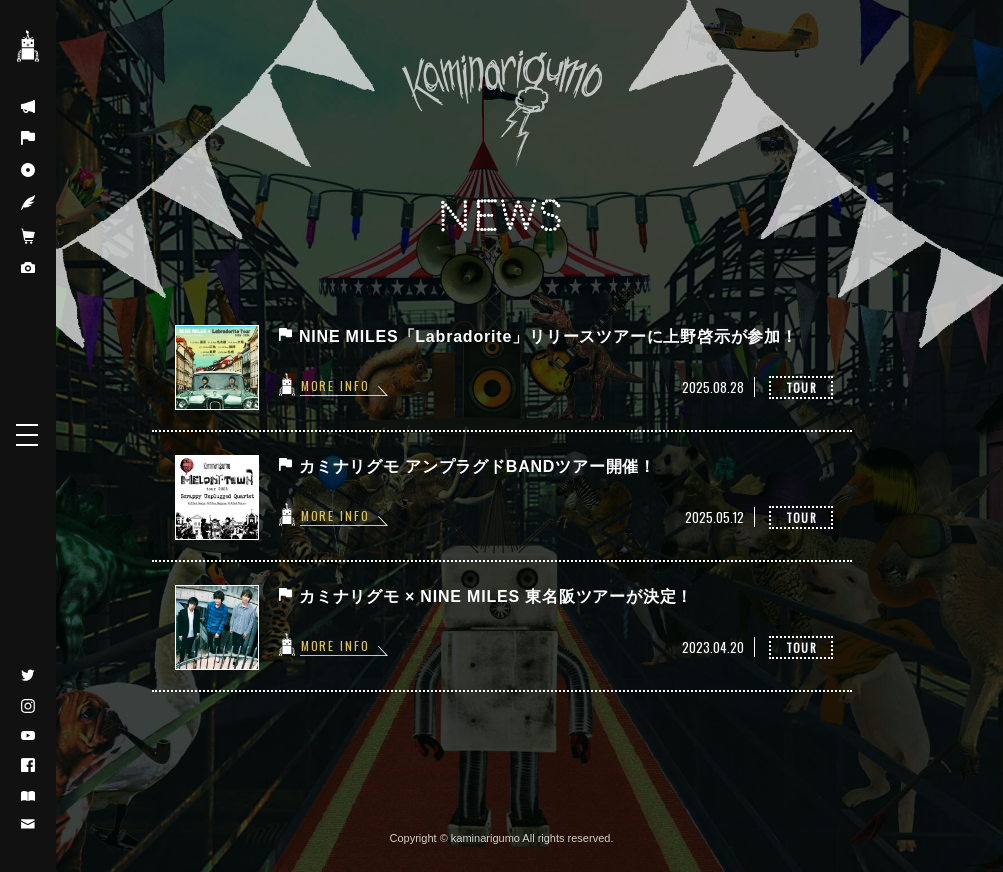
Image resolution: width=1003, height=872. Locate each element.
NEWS (502, 216)
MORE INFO (336, 385)
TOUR (801, 387)
